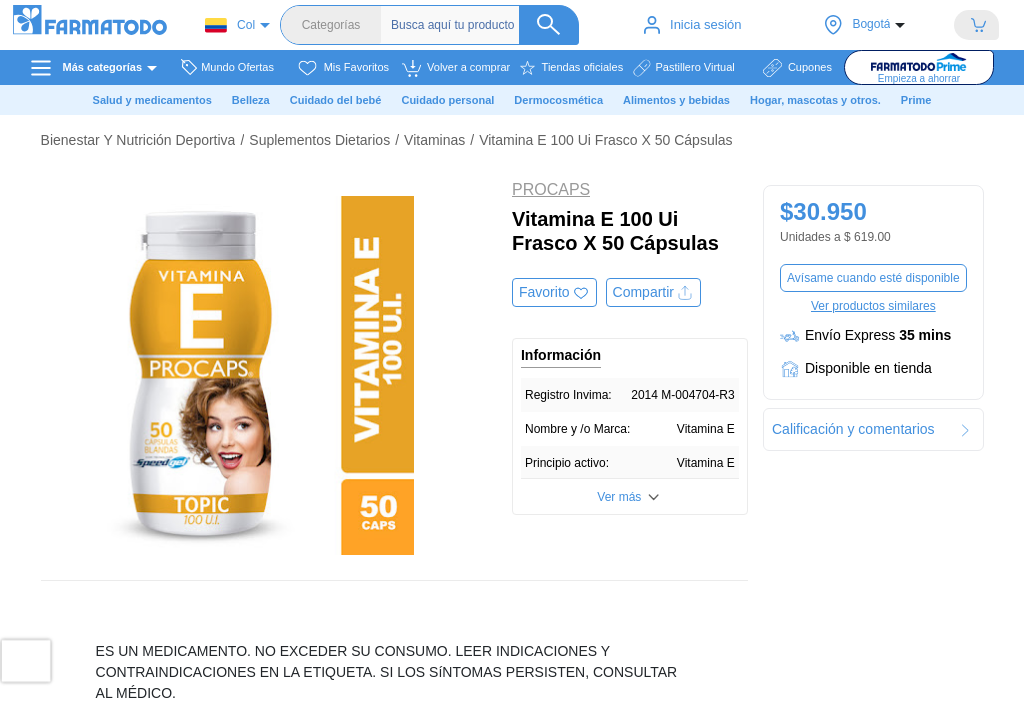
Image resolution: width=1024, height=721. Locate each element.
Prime (916, 100)
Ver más (619, 497)
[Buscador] (485, 25)
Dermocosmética (558, 100)
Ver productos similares (873, 306)
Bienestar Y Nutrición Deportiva (138, 140)
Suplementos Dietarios (319, 140)
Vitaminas (434, 140)
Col (230, 25)
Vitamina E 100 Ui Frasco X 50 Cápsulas (605, 140)
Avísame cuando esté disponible (873, 278)
